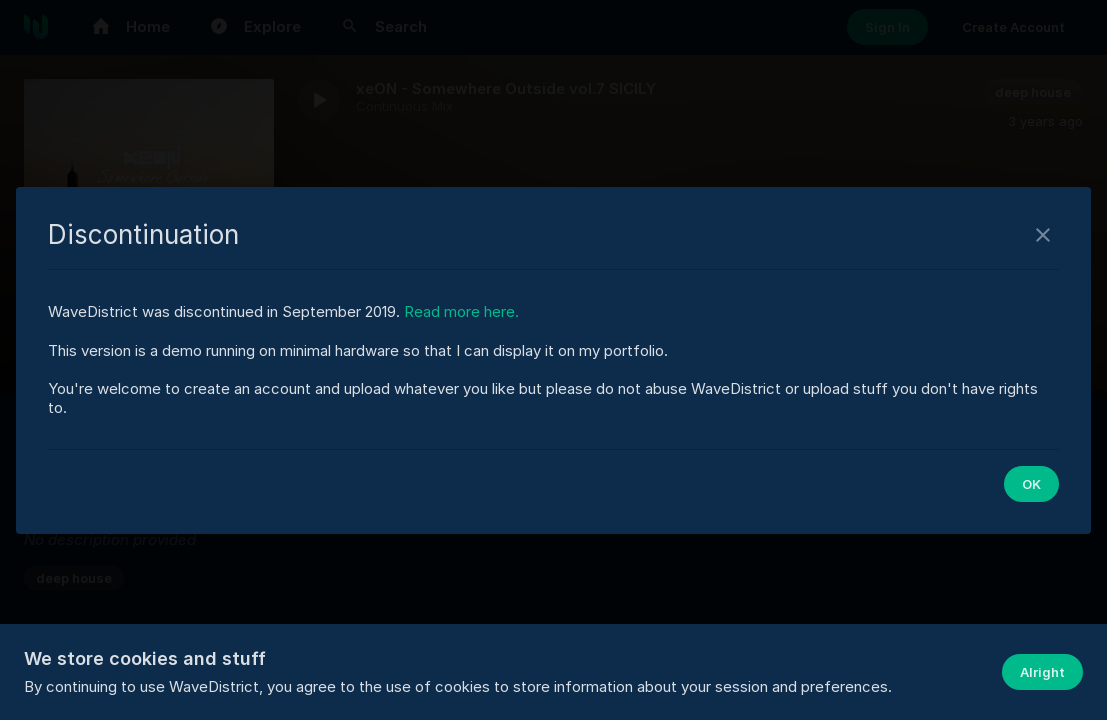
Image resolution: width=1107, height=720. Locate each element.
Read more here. (461, 311)
